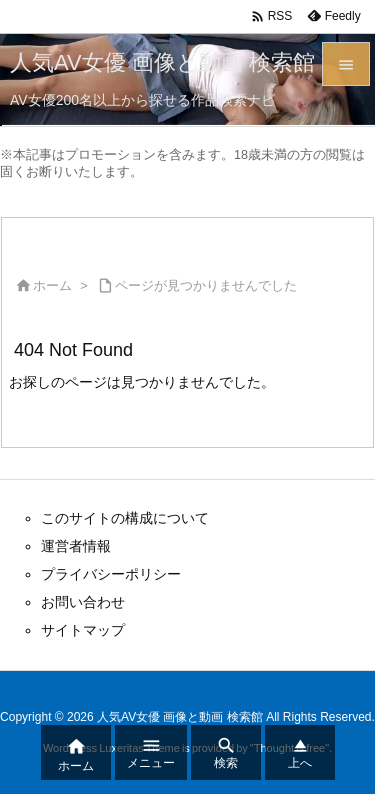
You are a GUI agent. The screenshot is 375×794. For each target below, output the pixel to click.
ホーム (52, 285)
